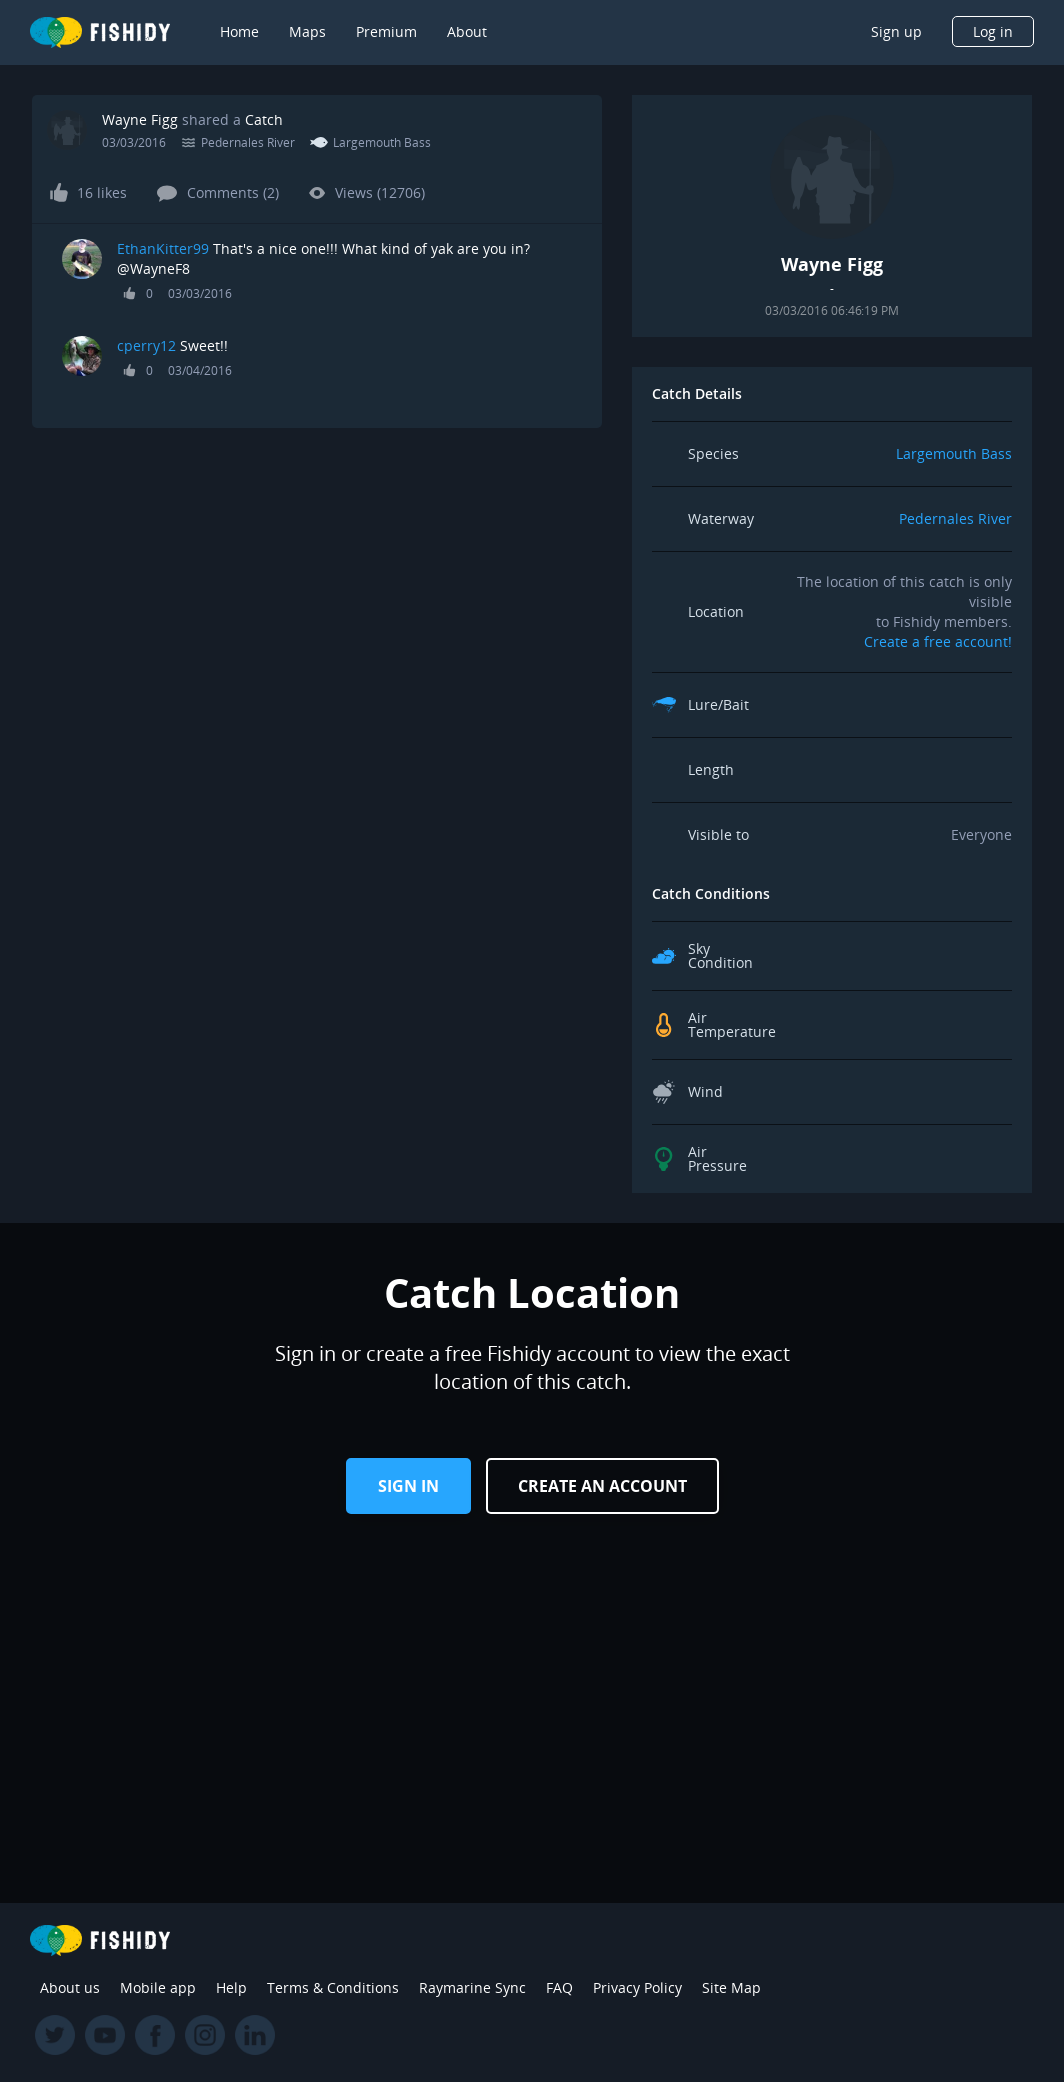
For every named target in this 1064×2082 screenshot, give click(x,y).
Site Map (731, 1987)
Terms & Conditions (333, 1987)
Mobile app (158, 1987)
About (467, 31)
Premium (386, 31)
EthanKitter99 (163, 248)
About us (70, 1987)
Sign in (408, 1486)
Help (231, 1987)
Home (239, 31)
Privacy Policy (637, 1987)
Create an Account (602, 1486)
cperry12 (146, 345)
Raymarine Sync (472, 1987)
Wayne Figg (140, 119)
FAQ (559, 1987)
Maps (307, 31)
